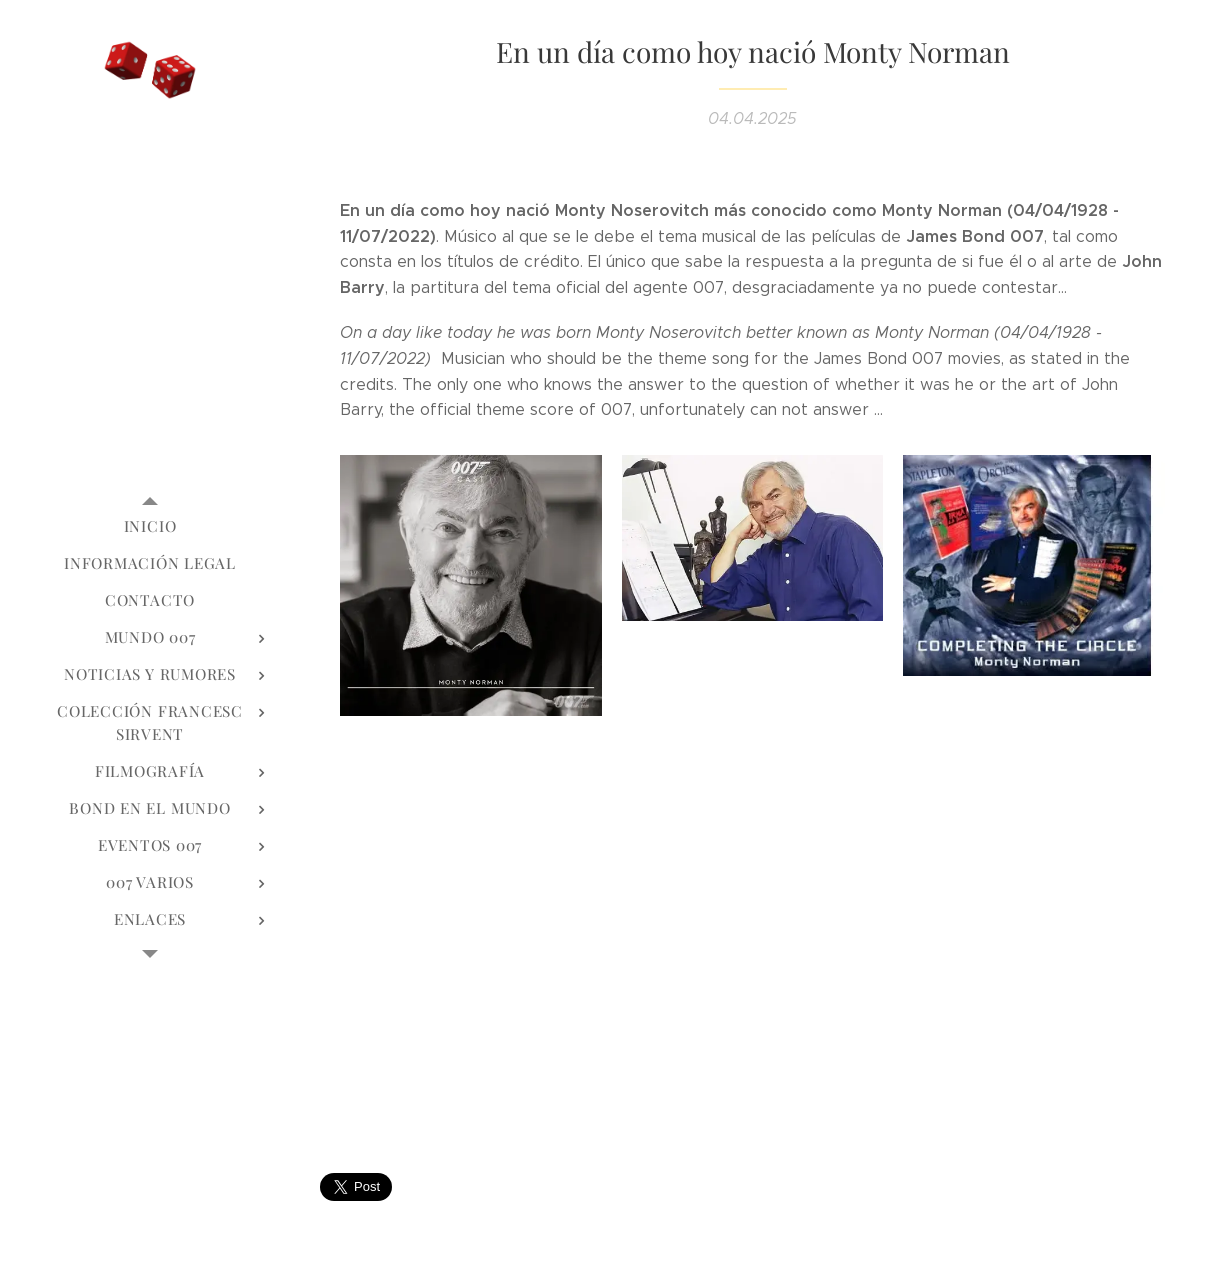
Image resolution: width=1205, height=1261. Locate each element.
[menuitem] (150, 526)
